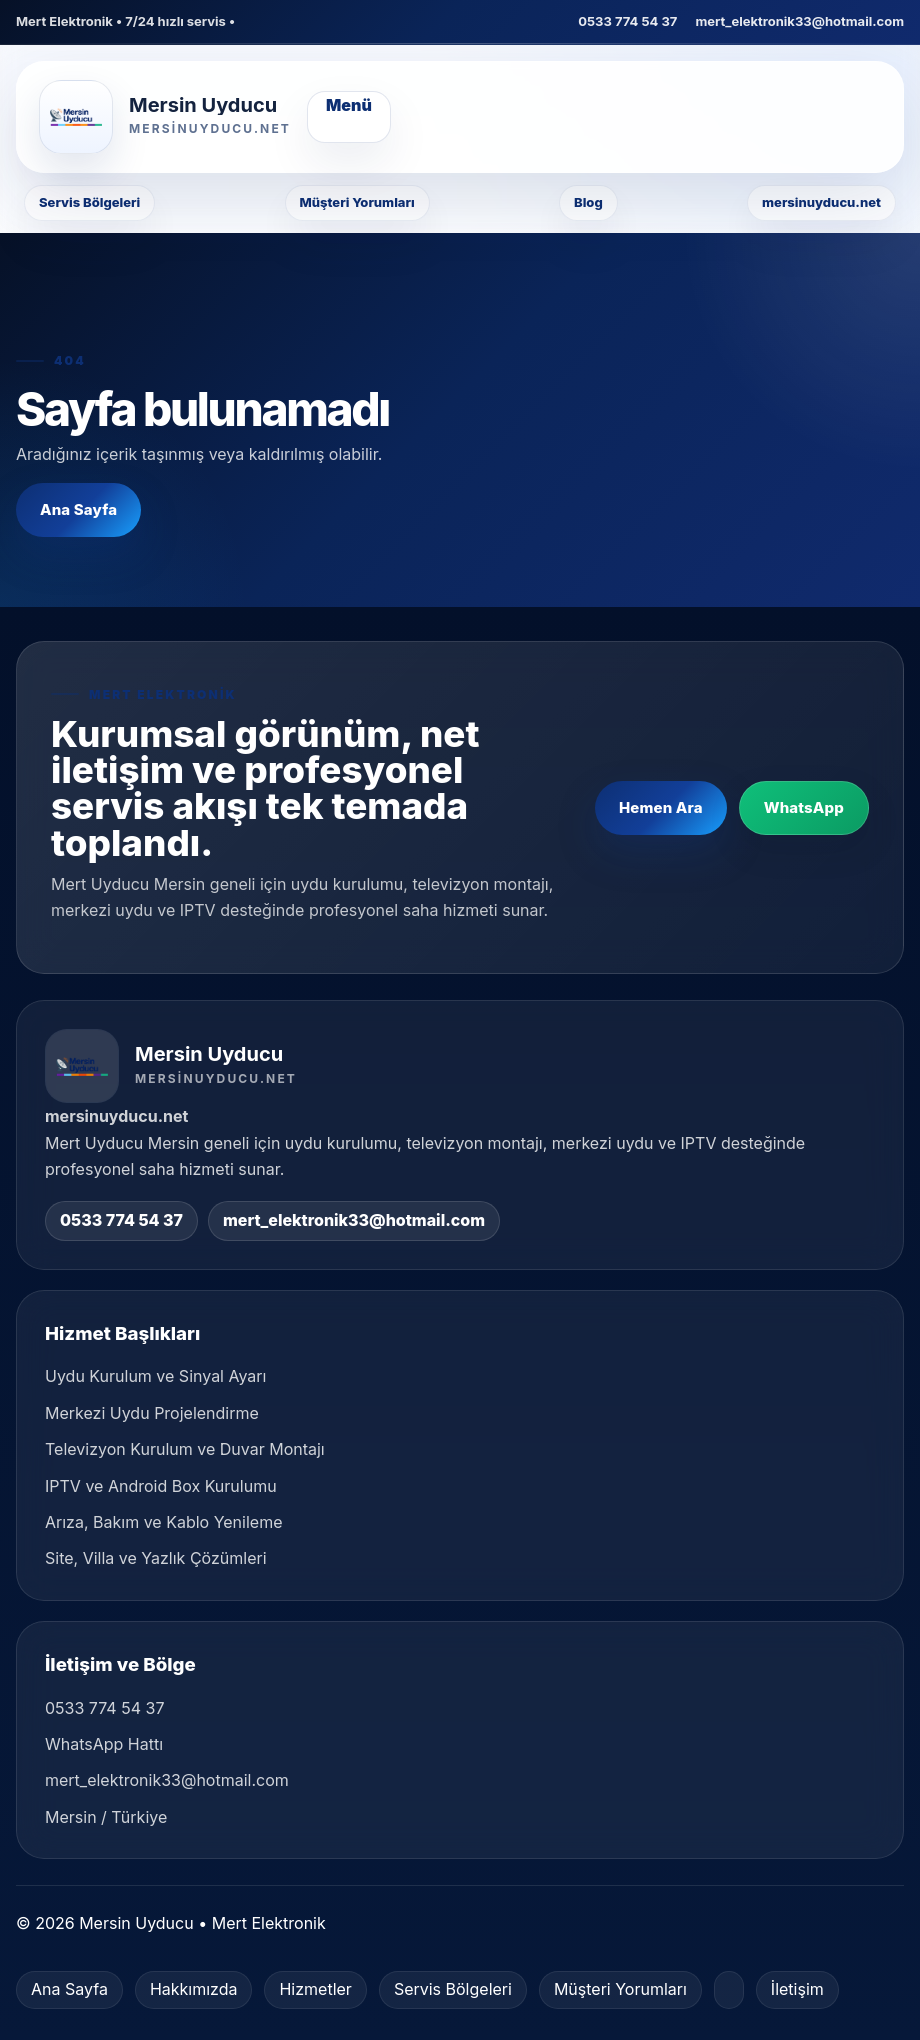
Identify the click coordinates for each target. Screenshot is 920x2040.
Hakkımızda (194, 1989)
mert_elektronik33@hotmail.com (799, 21)
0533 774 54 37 (627, 21)
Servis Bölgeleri (89, 202)
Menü (349, 105)
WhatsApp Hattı (104, 1744)
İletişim (797, 1989)
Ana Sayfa (78, 509)
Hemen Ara (661, 807)
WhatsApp (804, 807)
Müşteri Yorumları (357, 202)
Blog (588, 202)
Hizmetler (315, 1989)
